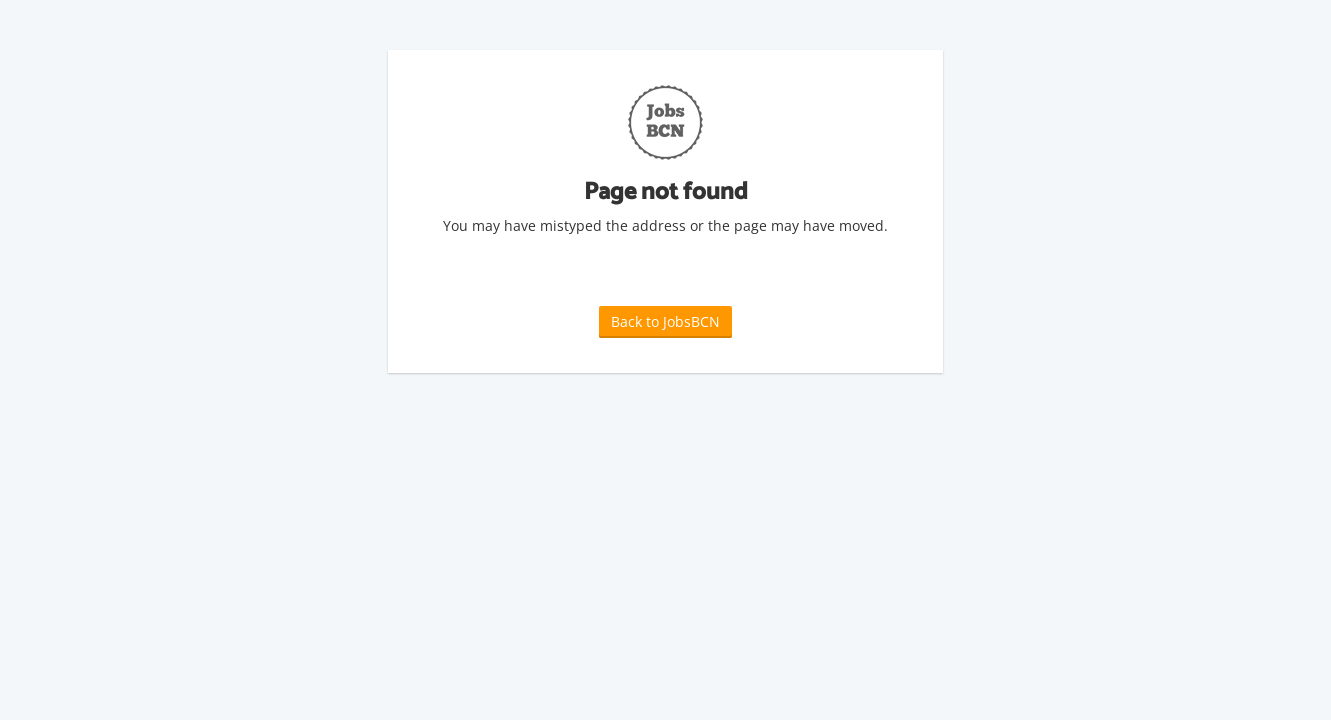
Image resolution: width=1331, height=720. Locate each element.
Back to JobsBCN (665, 321)
